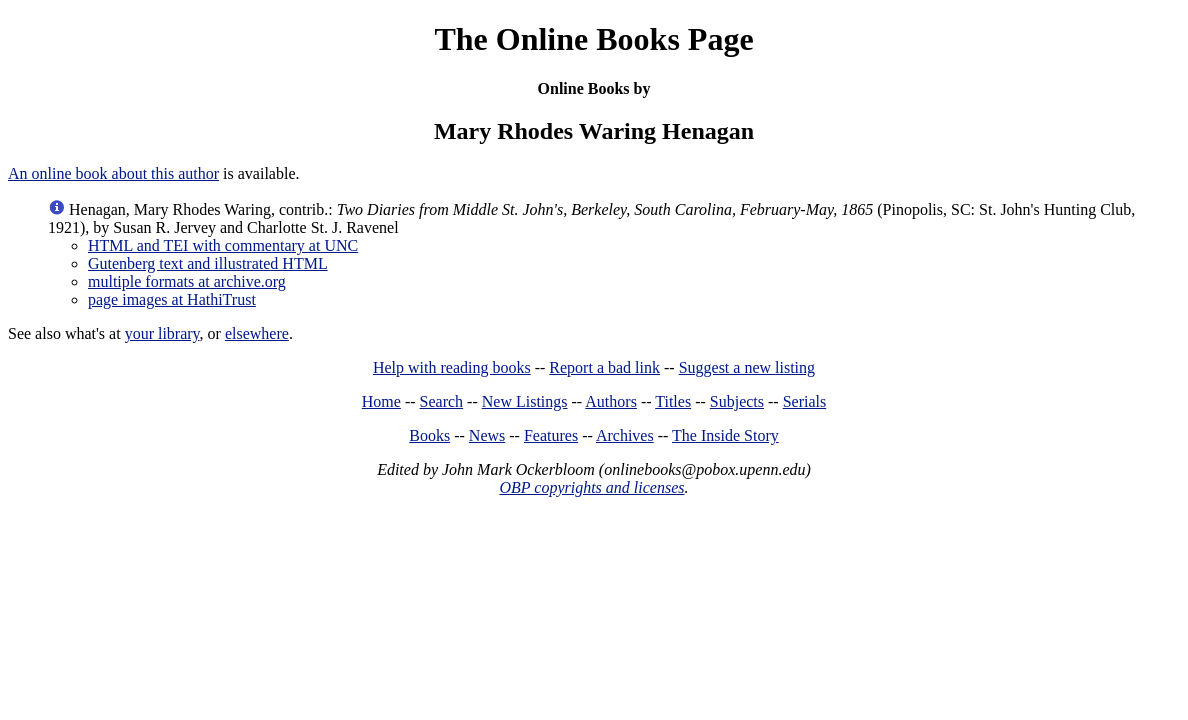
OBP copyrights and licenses (591, 487)
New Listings (525, 401)
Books (429, 435)
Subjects (737, 401)
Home (381, 401)
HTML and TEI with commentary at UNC (223, 245)
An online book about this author (113, 173)
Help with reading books (452, 367)
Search (442, 401)
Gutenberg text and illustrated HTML (208, 263)
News (487, 435)
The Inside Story (725, 435)
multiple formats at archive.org (187, 281)
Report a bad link (604, 367)
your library (162, 333)
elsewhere (257, 333)
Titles (673, 401)
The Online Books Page (593, 39)
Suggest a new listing (747, 367)
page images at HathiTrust (172, 299)
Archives (625, 435)
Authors (611, 401)
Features (551, 435)
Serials (805, 401)
